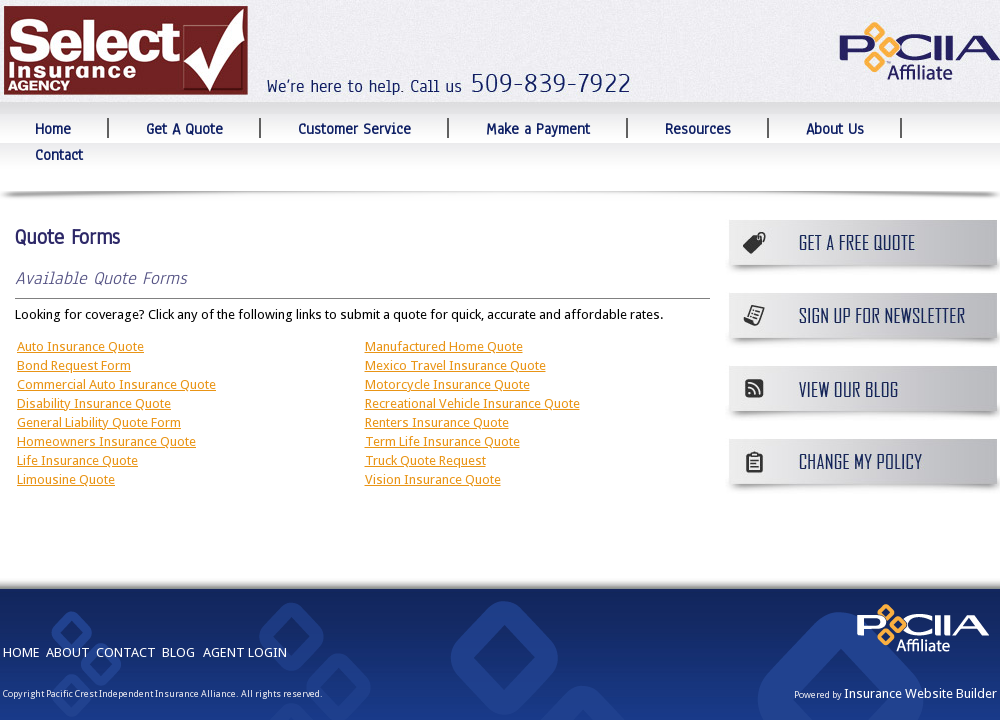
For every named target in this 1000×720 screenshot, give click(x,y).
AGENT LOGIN (245, 652)
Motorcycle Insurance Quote (447, 384)
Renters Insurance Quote (437, 422)
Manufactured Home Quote (444, 346)
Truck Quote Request (425, 460)
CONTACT (126, 652)
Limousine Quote (66, 479)
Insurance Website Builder (920, 693)
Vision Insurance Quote (433, 479)
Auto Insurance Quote (80, 346)
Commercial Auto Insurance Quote (116, 384)
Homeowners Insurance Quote (106, 441)
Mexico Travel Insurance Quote (455, 365)
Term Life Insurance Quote (442, 441)
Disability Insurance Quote (94, 403)
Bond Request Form (74, 365)
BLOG (178, 652)
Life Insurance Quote (77, 460)
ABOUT (68, 652)
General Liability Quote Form (99, 422)
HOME (21, 652)
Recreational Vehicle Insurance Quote (472, 403)
